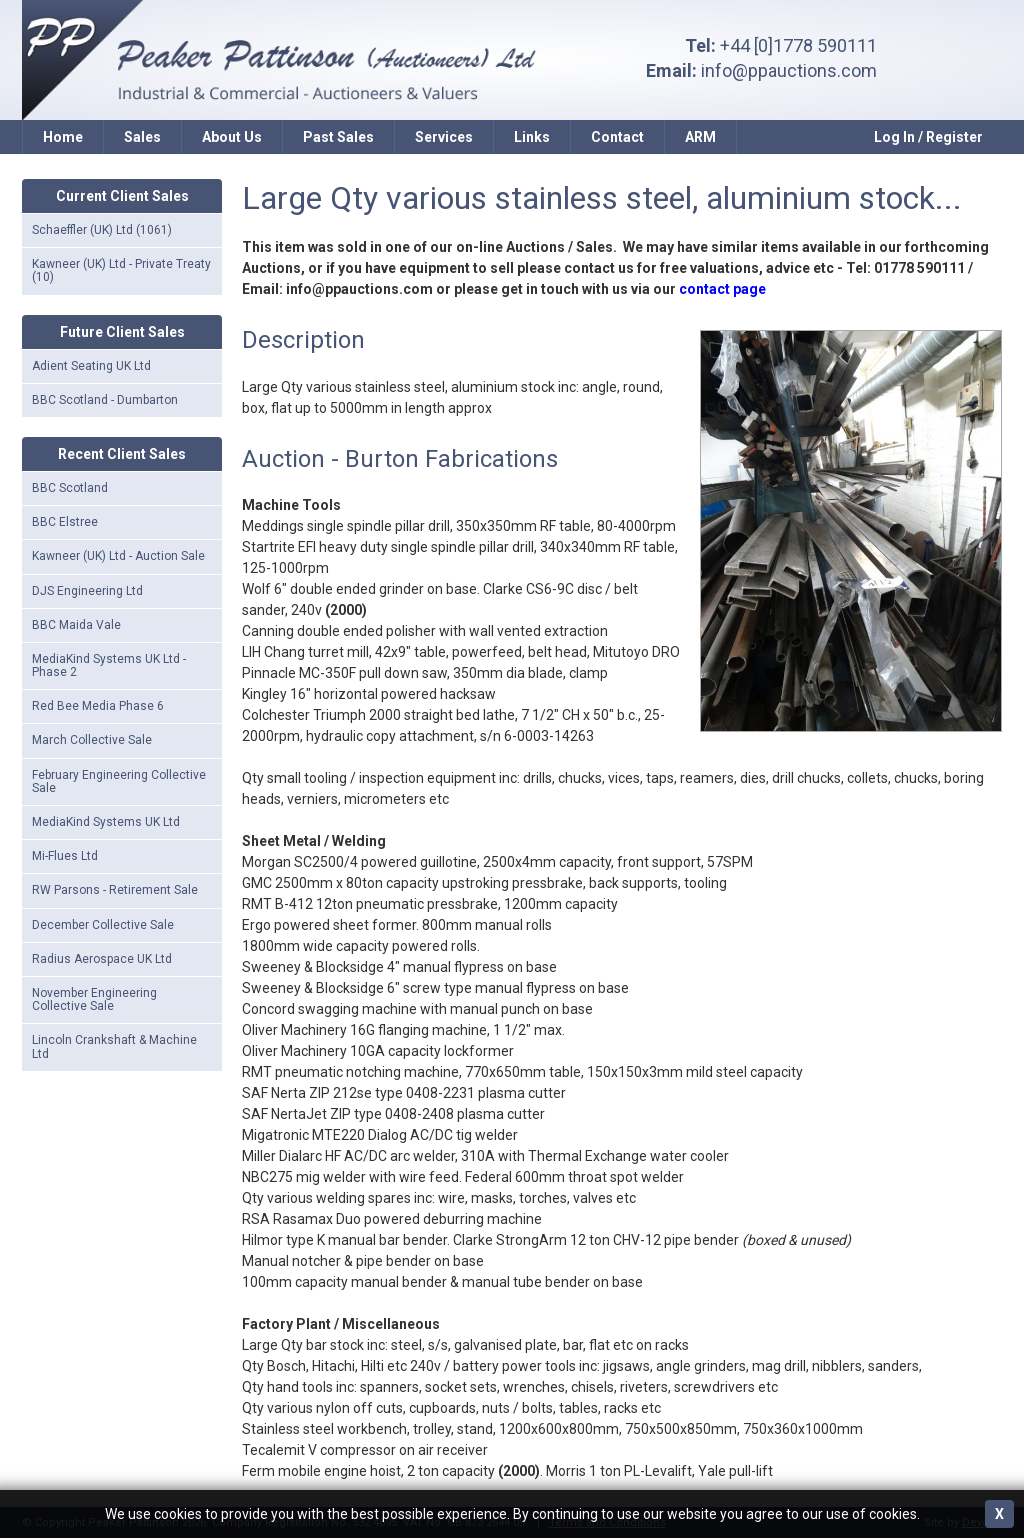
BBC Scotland (70, 488)
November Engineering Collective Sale (94, 999)
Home (63, 137)
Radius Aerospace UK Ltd (102, 959)
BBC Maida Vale (76, 625)
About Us (232, 137)
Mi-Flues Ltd (65, 856)
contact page (722, 289)
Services (444, 137)
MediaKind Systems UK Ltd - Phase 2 (109, 665)
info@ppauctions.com (789, 70)
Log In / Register (928, 137)
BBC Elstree (65, 522)
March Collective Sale (92, 740)
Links (532, 137)
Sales (142, 137)
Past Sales (338, 137)
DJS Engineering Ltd (87, 591)
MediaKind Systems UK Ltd (106, 822)
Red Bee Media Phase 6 (98, 706)
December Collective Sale (103, 925)
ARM (700, 137)
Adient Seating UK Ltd (91, 366)
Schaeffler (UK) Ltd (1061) (102, 230)
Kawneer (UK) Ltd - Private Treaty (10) (121, 270)
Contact (617, 137)
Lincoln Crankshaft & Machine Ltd (114, 1046)
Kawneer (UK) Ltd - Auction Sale (118, 556)
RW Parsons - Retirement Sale (115, 890)
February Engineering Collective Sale (119, 781)
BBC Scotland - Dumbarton (105, 400)
